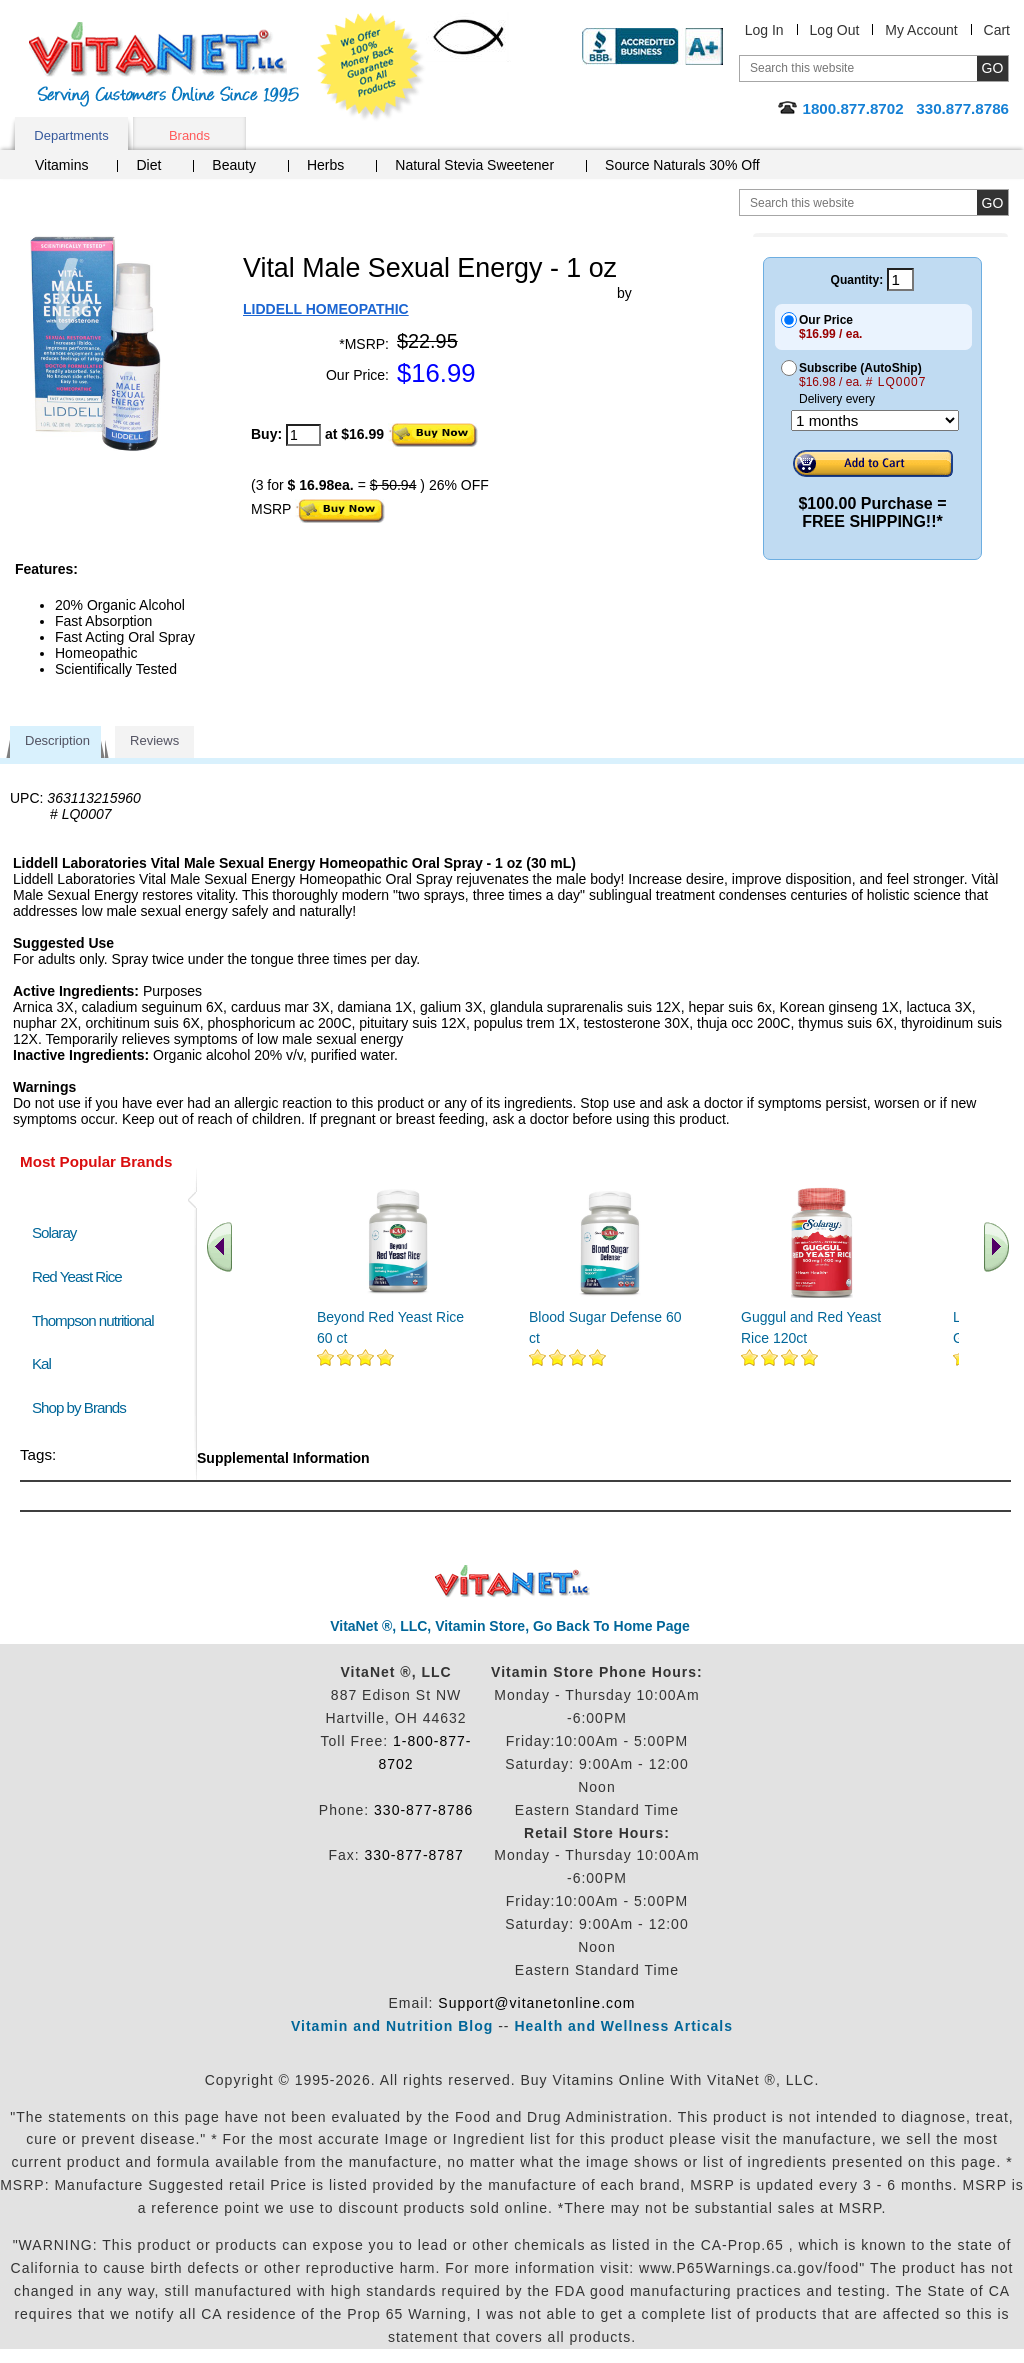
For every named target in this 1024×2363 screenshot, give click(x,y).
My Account (921, 30)
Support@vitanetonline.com (536, 2003)
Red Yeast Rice (77, 1276)
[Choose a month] (875, 420)
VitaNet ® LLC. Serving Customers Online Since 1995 (164, 64)
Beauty (234, 165)
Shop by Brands (83, 1407)
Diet (148, 165)
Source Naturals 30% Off (682, 165)
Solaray (54, 1232)
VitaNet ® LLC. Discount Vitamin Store (512, 1581)
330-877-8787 (414, 1855)
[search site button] (992, 202)
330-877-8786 (423, 1810)
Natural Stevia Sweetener (474, 165)
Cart (997, 30)
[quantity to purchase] (303, 435)
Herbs (325, 165)
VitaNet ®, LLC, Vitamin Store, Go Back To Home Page (510, 1626)
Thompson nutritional (93, 1320)
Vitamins (61, 165)
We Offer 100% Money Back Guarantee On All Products (371, 67)
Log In (764, 30)
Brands (189, 135)
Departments (71, 135)
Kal (41, 1363)
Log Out (835, 30)
